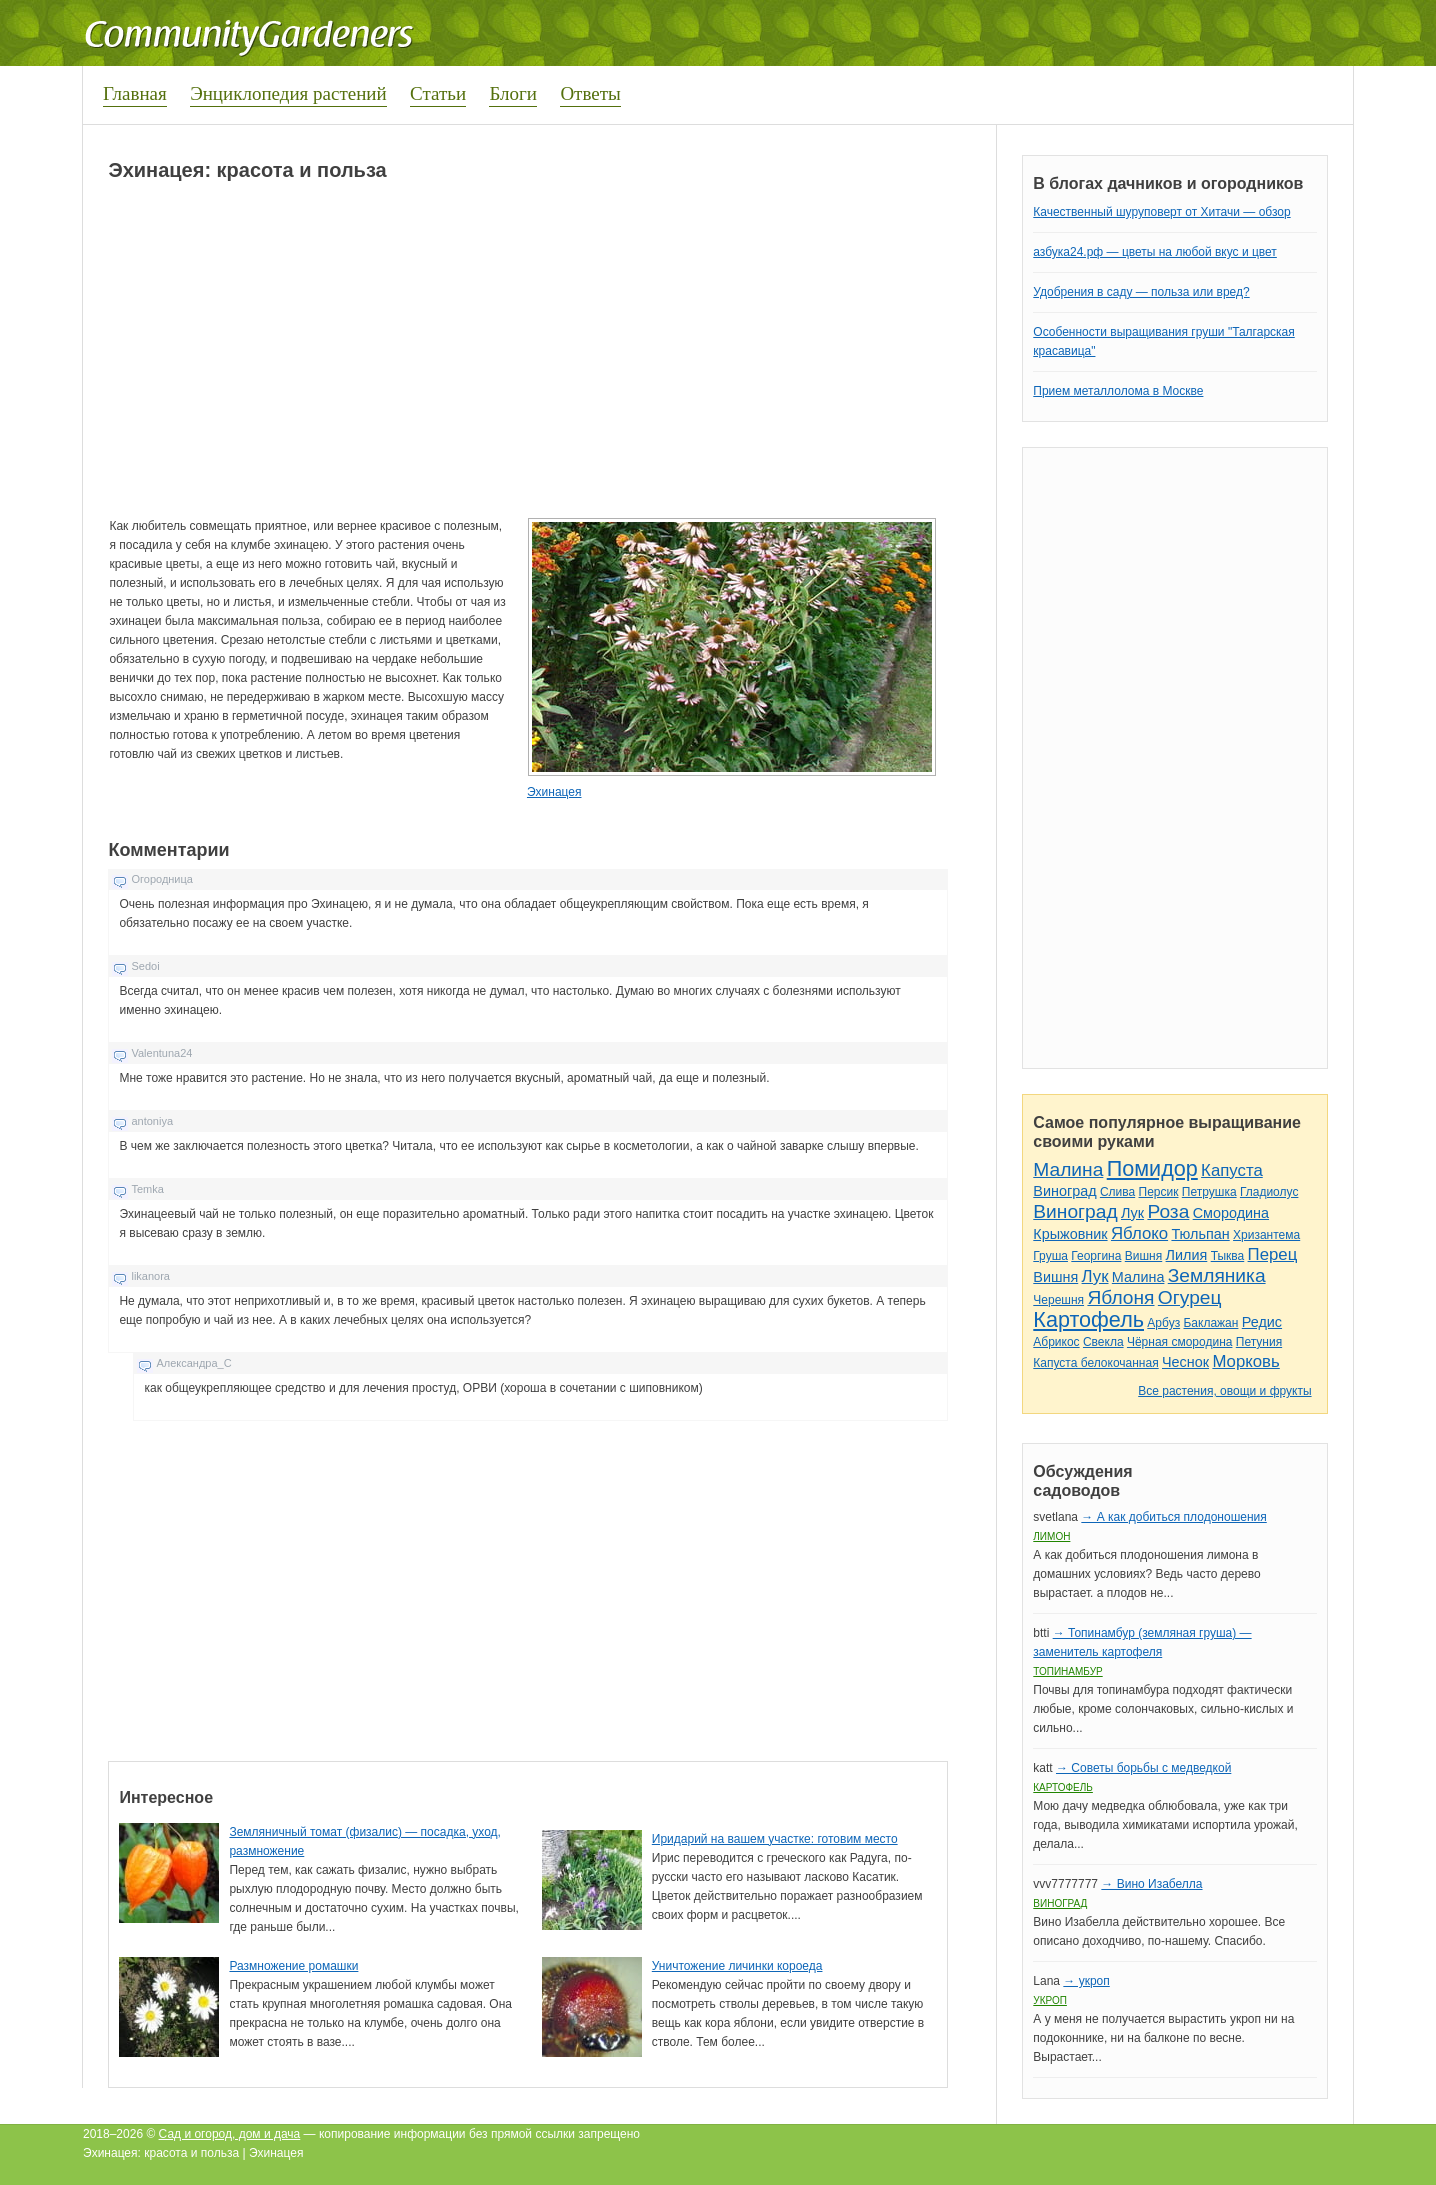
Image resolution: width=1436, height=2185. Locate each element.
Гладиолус (1269, 1192)
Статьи (438, 93)
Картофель (1088, 1319)
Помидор (1152, 1168)
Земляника (1217, 1275)
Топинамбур (1067, 1671)
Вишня (1143, 1256)
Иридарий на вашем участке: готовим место (775, 1839)
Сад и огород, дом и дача (230, 2134)
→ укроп (1086, 1981)
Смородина (1231, 1213)
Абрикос (1056, 1342)
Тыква (1228, 1256)
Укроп (1050, 2000)
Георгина (1096, 1256)
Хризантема (1266, 1235)
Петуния (1259, 1342)
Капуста (1232, 1170)
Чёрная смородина (1180, 1342)
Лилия (1187, 1255)
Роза (1168, 1211)
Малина (1068, 1169)
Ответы (590, 93)
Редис (1262, 1322)
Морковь (1245, 1361)
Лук (1132, 1213)
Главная (135, 93)
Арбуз (1163, 1323)
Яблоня (1120, 1297)
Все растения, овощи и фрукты (1224, 1391)
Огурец (1190, 1297)
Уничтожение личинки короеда (737, 1966)
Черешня (1058, 1300)
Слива (1117, 1192)
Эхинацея (554, 792)
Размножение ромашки (293, 1966)
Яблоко (1139, 1233)
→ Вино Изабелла (1151, 1884)
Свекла (1103, 1342)
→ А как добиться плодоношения (1173, 1517)
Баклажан (1210, 1323)
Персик (1159, 1192)
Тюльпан (1200, 1234)
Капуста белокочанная (1095, 1363)
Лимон (1051, 1536)
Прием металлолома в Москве (1118, 391)
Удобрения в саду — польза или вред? (1141, 292)
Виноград (1064, 1191)
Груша (1050, 1256)
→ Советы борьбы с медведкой (1143, 1768)
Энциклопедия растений (288, 93)
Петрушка (1209, 1192)
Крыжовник (1070, 1234)
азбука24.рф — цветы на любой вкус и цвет (1155, 252)
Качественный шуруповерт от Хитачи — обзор (1161, 212)
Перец (1273, 1254)
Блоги (513, 93)
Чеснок (1185, 1362)
